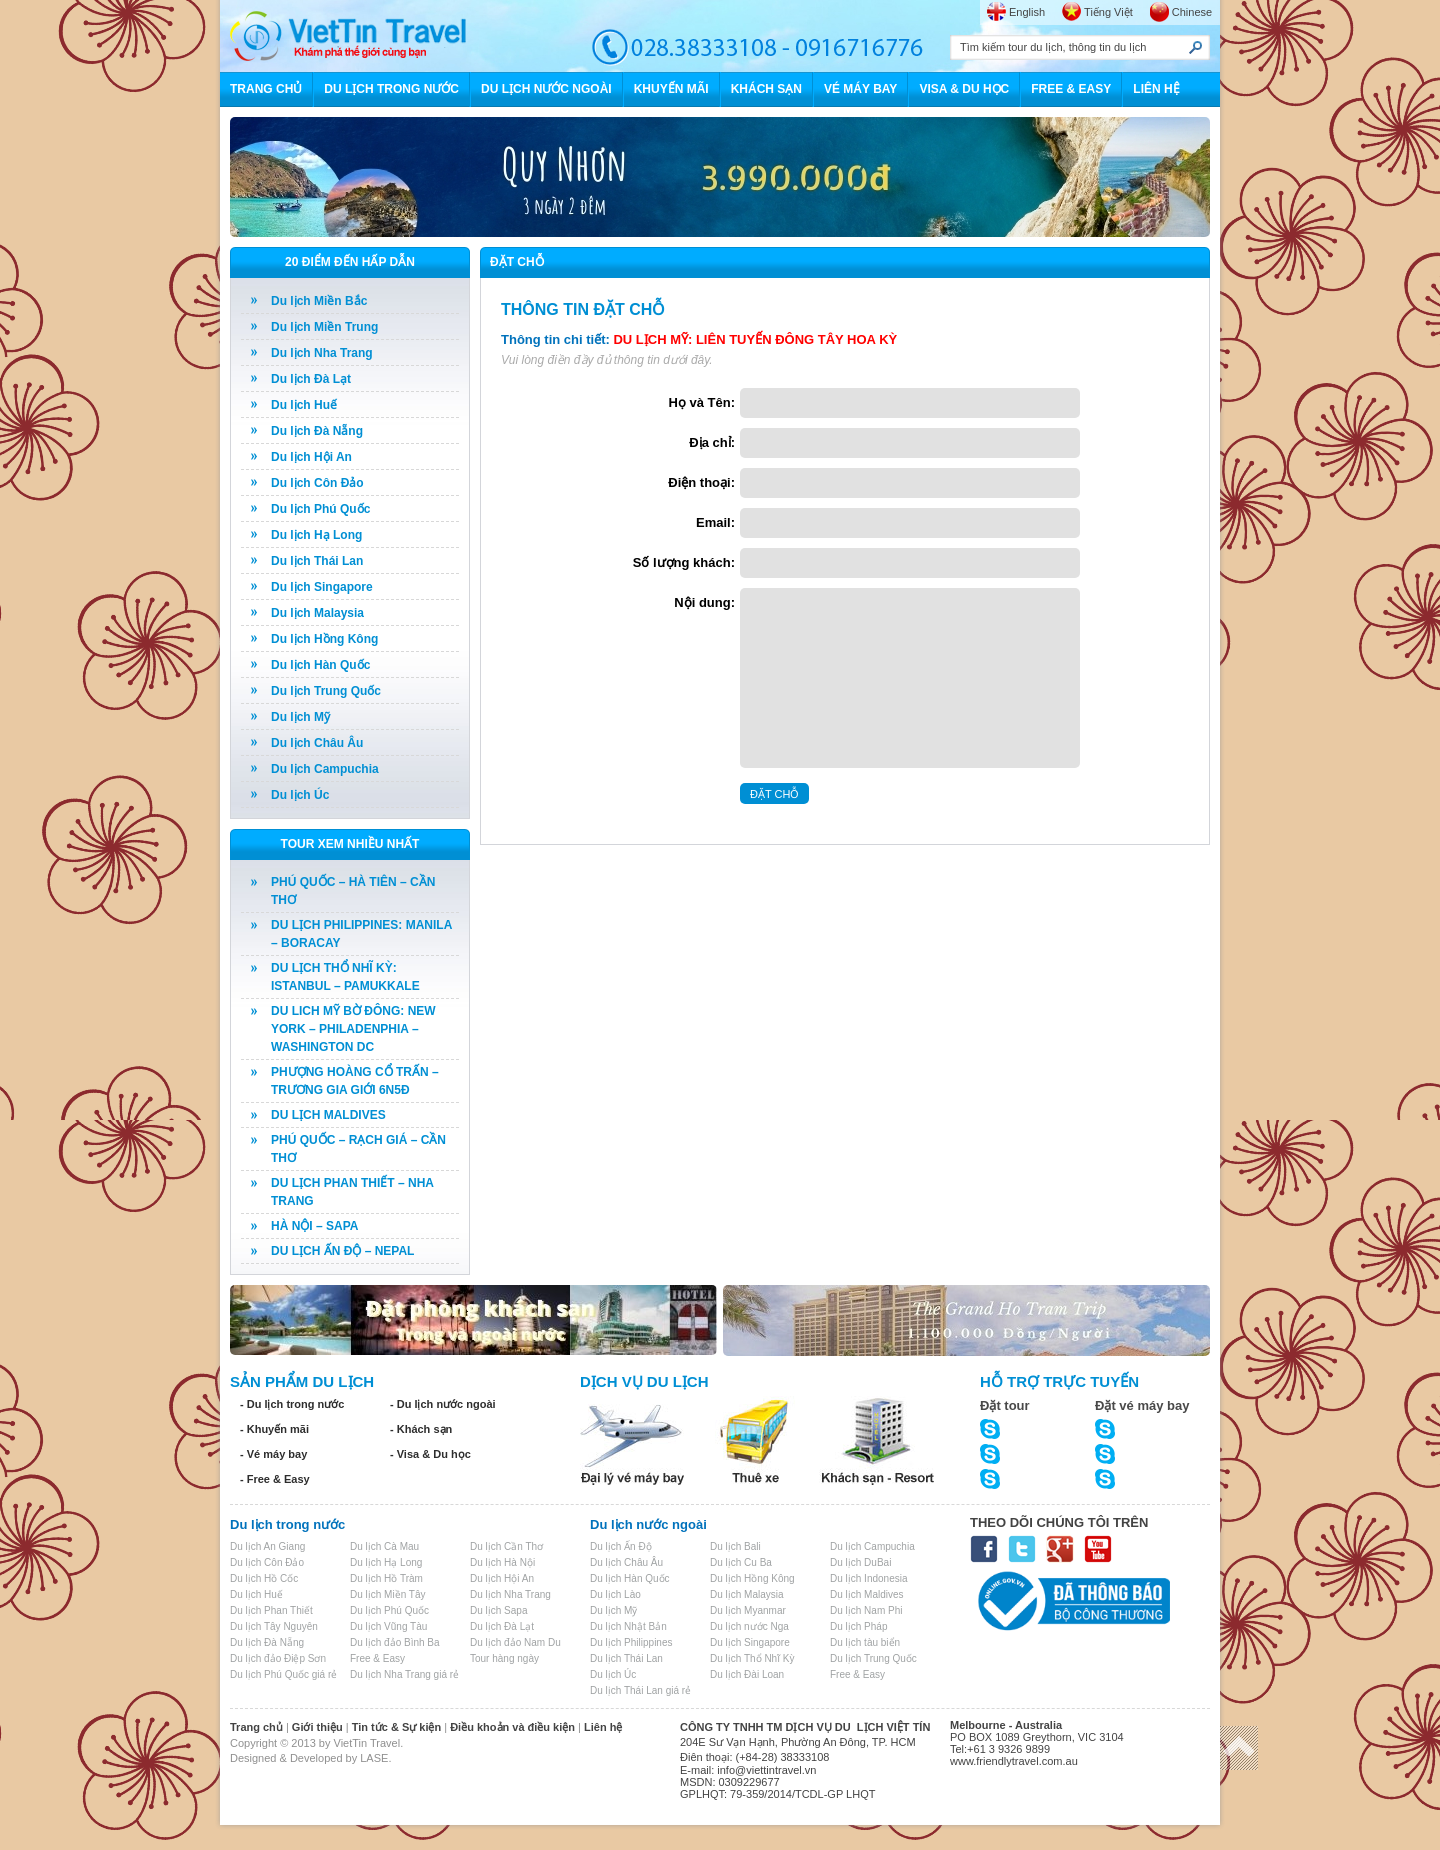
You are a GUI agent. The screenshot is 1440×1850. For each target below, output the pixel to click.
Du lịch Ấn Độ (621, 1546)
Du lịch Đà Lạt (311, 379)
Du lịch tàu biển (865, 1642)
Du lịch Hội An (311, 457)
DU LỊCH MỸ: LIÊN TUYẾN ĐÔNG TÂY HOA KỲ (755, 339)
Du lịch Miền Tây (388, 1594)
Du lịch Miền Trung (324, 327)
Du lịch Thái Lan (317, 561)
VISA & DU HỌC (964, 89)
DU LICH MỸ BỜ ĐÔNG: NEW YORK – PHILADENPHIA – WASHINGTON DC (353, 1029)
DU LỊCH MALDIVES (328, 1115)
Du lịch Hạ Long (316, 535)
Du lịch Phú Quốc (320, 509)
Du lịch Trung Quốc (326, 691)
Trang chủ (256, 1727)
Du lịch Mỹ (300, 717)
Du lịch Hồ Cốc (264, 1578)
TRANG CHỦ (266, 89)
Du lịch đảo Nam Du (515, 1642)
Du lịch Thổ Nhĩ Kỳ (752, 1658)
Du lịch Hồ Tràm (386, 1578)
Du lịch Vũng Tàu (388, 1626)
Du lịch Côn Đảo (317, 483)
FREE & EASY (1071, 89)
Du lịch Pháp (858, 1626)
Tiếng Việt (1108, 12)
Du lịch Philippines (631, 1642)
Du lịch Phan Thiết (271, 1610)
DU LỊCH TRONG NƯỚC (391, 89)
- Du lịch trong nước (292, 1404)
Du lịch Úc (300, 795)
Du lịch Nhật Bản (628, 1626)
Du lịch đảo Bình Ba (395, 1642)
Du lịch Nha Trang (322, 353)
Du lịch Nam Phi (866, 1610)
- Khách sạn (421, 1429)
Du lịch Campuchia (325, 769)
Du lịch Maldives (867, 1594)
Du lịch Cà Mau (384, 1546)
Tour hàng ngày (504, 1658)
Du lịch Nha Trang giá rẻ (404, 1674)
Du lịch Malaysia (317, 613)
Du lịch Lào (615, 1594)
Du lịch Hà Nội (502, 1562)
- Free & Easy (275, 1479)
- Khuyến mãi (274, 1429)
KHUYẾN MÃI (671, 89)
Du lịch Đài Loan (747, 1674)
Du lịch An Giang (267, 1546)
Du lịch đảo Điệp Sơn (278, 1658)
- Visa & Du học (430, 1454)
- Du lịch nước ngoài (443, 1404)
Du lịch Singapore (322, 587)
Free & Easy (377, 1658)
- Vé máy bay (273, 1454)
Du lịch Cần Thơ (506, 1546)
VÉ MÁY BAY (860, 89)
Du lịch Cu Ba (741, 1562)
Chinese (1192, 12)
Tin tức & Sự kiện (396, 1727)
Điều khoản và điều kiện (512, 1727)
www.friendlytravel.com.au (1014, 1761)
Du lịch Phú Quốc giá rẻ (283, 1674)
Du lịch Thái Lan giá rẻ (640, 1690)
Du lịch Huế (304, 405)
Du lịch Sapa (498, 1610)
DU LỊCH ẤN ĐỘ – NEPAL (342, 1251)
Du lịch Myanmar (748, 1610)
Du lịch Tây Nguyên (274, 1626)
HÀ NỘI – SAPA (314, 1226)
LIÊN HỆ (1156, 89)
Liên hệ (603, 1727)
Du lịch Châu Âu (317, 743)
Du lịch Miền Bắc (319, 301)
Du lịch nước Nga (749, 1626)
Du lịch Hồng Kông (324, 639)
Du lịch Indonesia (869, 1578)
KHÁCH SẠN (766, 89)
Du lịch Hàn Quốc (320, 665)
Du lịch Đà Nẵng (317, 431)
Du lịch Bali (735, 1546)
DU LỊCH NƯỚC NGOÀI (546, 89)
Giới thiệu (317, 1727)
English (1027, 12)
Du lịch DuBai (860, 1562)
